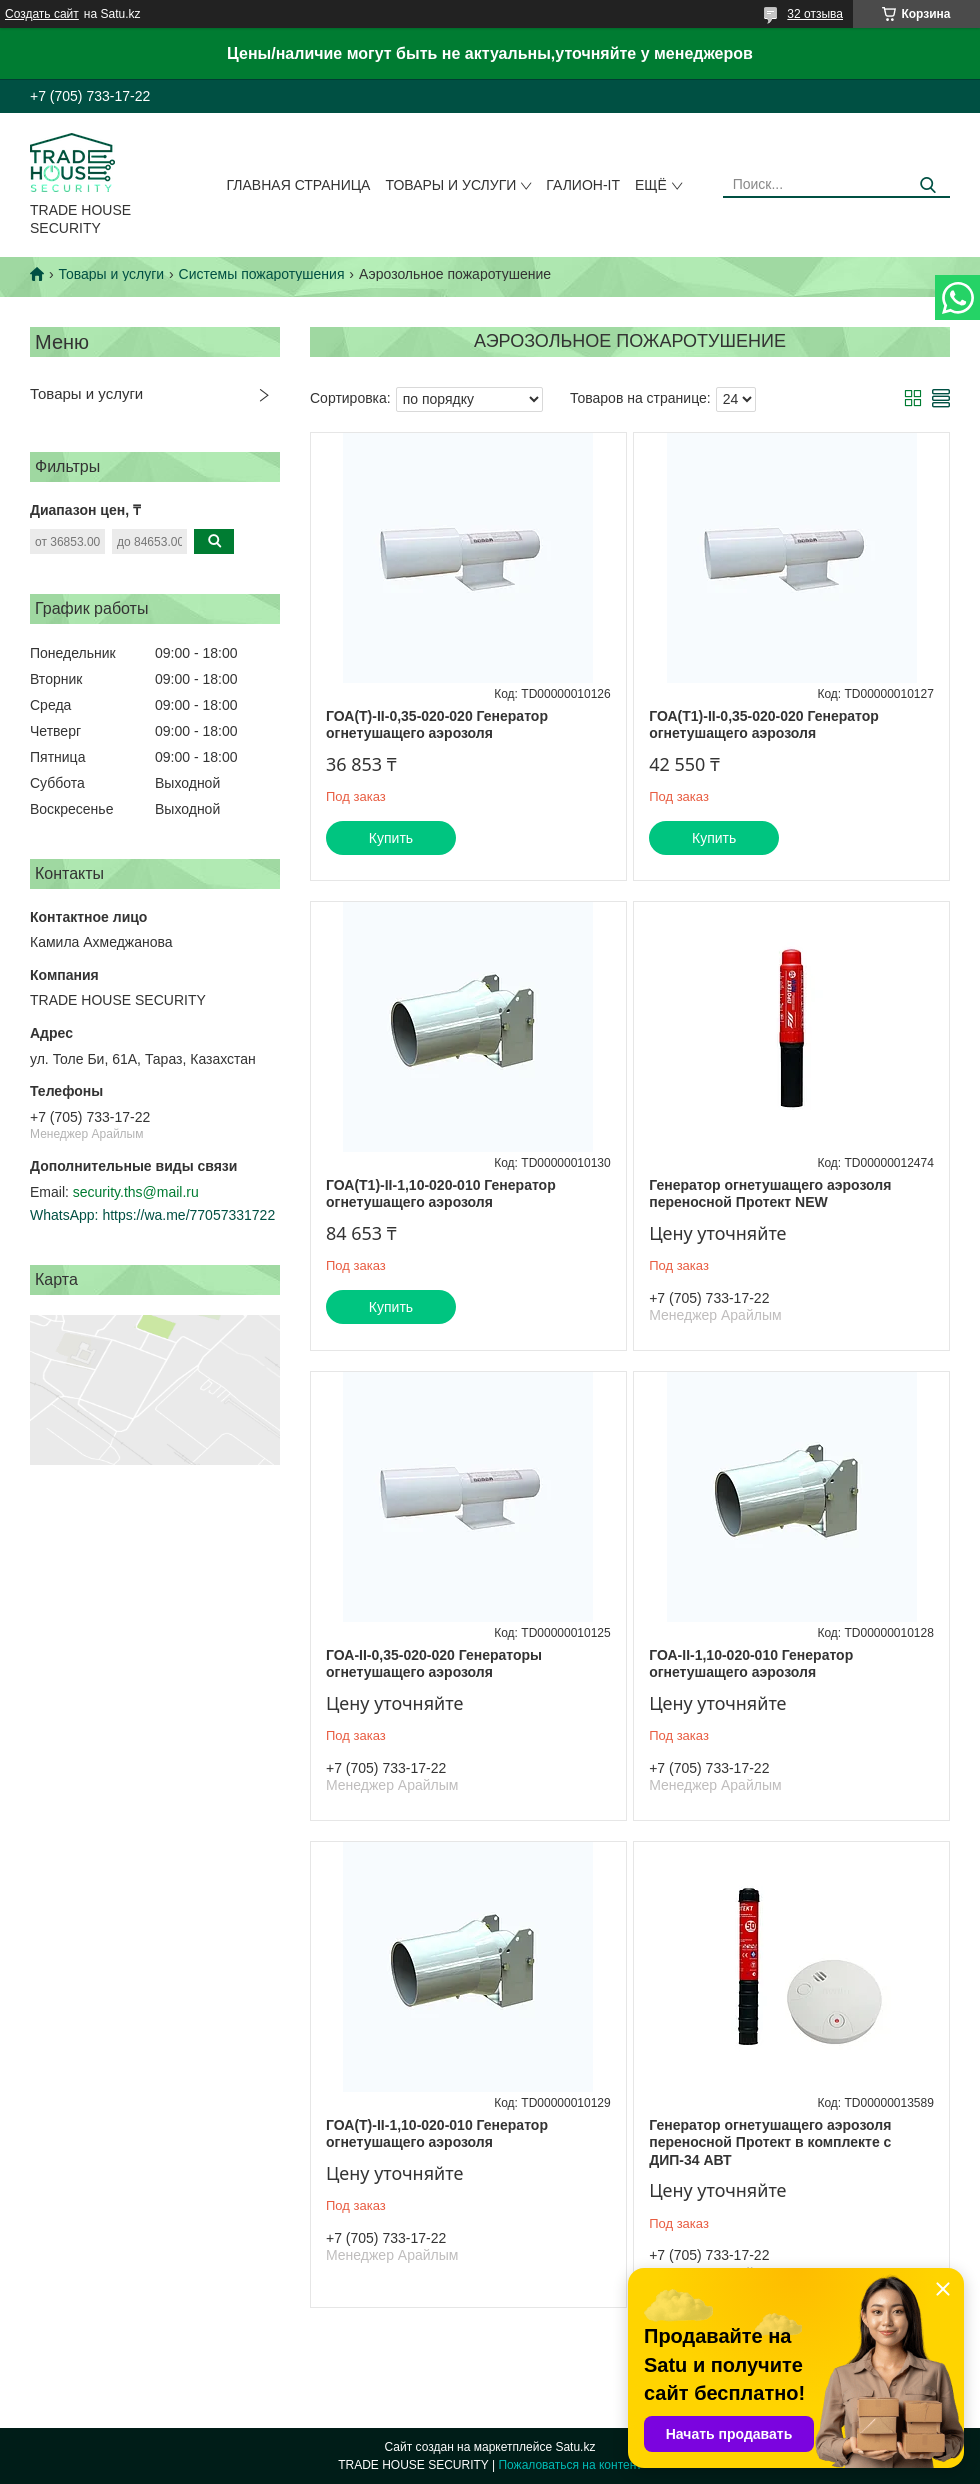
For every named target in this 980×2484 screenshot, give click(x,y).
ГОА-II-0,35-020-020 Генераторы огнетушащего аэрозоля (434, 1664)
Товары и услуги (450, 185)
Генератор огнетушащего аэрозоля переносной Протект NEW (770, 1194)
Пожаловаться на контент (569, 2465)
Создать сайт (42, 14)
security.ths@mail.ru (136, 1192)
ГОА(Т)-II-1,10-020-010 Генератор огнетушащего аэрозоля (437, 2134)
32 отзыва (815, 14)
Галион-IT (583, 185)
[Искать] (927, 185)
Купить (391, 838)
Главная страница (299, 185)
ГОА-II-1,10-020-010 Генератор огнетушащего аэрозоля (751, 1664)
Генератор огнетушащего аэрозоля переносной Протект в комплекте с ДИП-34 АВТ (770, 2142)
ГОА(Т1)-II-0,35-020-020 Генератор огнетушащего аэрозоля (764, 725)
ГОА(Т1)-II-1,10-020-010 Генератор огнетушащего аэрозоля (441, 1194)
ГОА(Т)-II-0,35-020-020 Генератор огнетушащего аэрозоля (437, 725)
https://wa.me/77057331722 (188, 1215)
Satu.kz (575, 2447)
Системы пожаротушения (262, 274)
